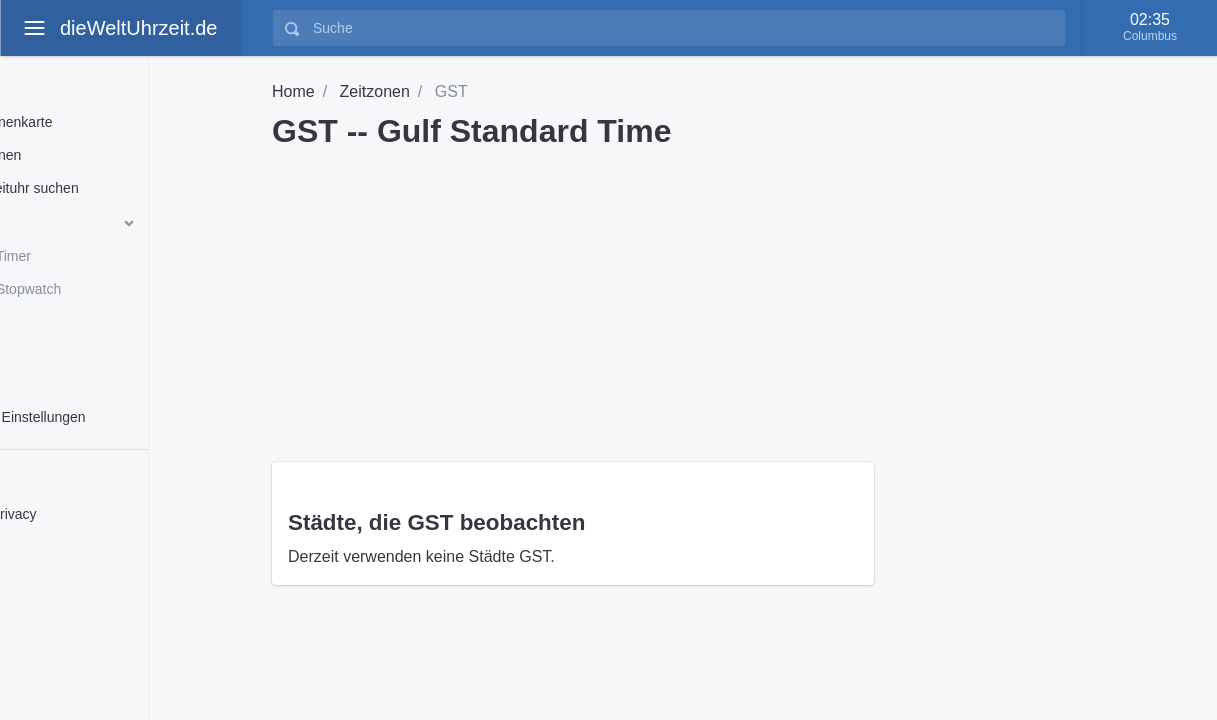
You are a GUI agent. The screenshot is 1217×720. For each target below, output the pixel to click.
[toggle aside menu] (34, 28)
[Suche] (683, 28)
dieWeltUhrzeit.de (138, 28)
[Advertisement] (728, 298)
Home (293, 91)
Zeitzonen (375, 91)
